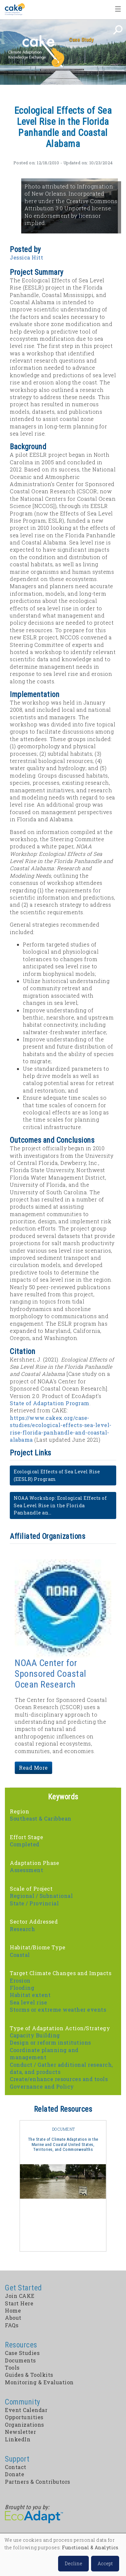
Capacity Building (35, 2035)
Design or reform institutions (50, 2042)
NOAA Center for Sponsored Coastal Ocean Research (50, 1674)
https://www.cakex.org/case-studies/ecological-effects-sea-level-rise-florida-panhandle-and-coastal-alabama (61, 1428)
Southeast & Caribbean (40, 1818)
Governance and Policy (42, 2086)
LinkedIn (17, 2439)
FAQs (11, 2325)
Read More (33, 1767)
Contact (15, 2467)
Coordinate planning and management (44, 2054)
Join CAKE (20, 2295)
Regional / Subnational (41, 1895)
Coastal (20, 1954)
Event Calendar (26, 2409)
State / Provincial (34, 1903)
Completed (24, 1844)
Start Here (19, 2303)
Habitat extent (30, 1994)
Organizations (24, 2424)
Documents (20, 2360)
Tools (12, 2367)
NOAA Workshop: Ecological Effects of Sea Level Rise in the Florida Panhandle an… (60, 1505)
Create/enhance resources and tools (59, 2079)
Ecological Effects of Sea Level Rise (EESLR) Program (57, 1475)
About (13, 2317)
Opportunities (24, 2417)
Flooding (22, 1987)
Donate (14, 2474)
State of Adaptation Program (49, 1403)
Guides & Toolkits (29, 2374)
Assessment (26, 1870)
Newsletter (20, 2431)
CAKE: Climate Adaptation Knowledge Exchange (36, 51)
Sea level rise (28, 2002)
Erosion (20, 1980)
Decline (73, 2563)
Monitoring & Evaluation (39, 2382)
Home (15, 9)
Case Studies (22, 2352)
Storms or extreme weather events (58, 2009)
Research (22, 1929)
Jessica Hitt (26, 257)
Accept (105, 2563)
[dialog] (63, 2554)
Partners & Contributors (37, 2481)
